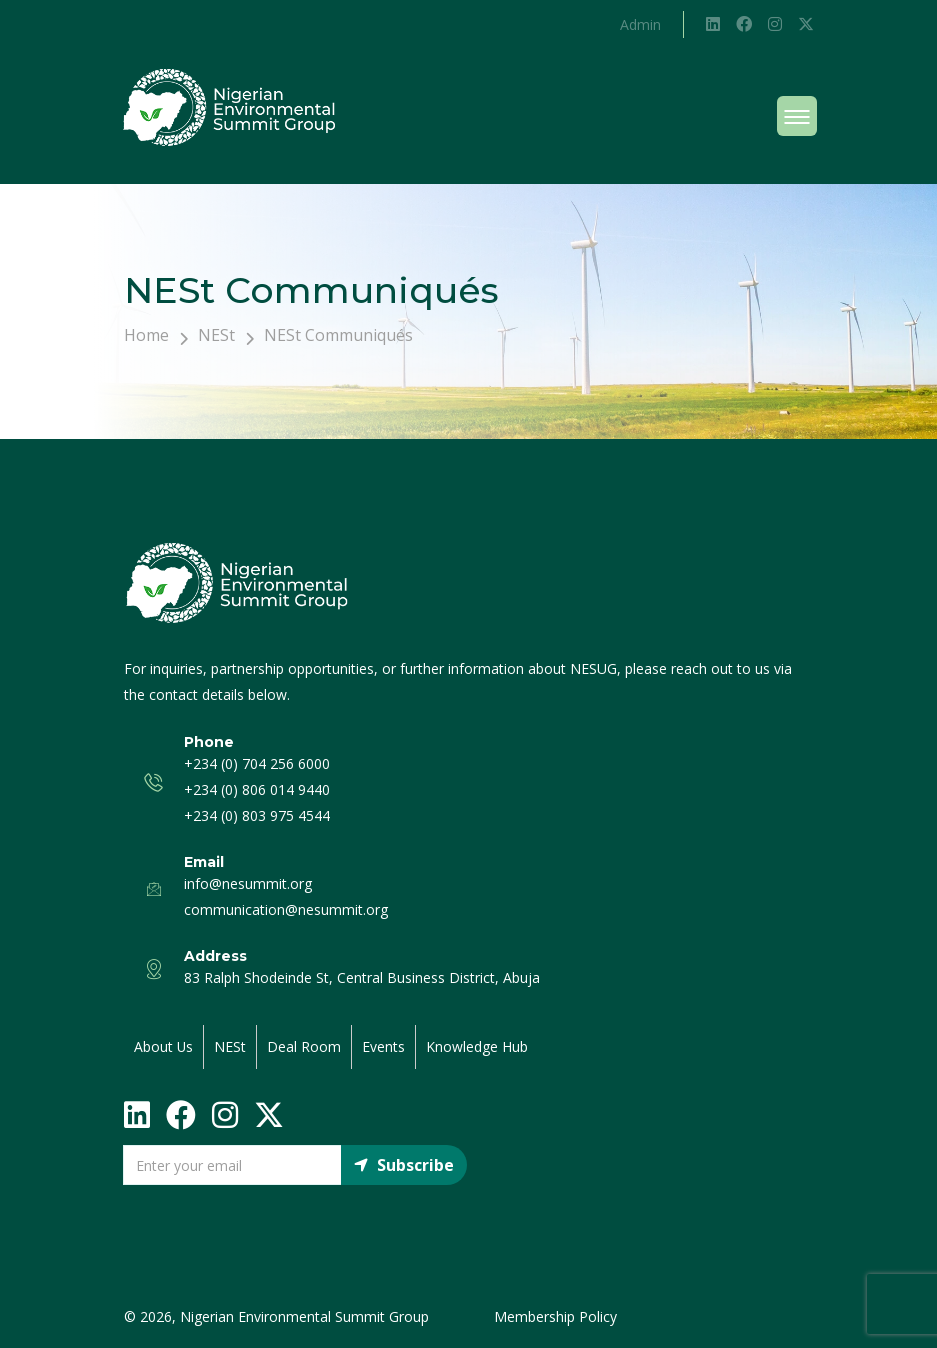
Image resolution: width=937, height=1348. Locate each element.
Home (146, 335)
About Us (164, 1046)
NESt (216, 335)
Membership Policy (555, 1316)
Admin (640, 24)
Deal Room (305, 1046)
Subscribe (404, 1165)
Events (384, 1046)
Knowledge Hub (478, 1046)
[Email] (232, 1165)
